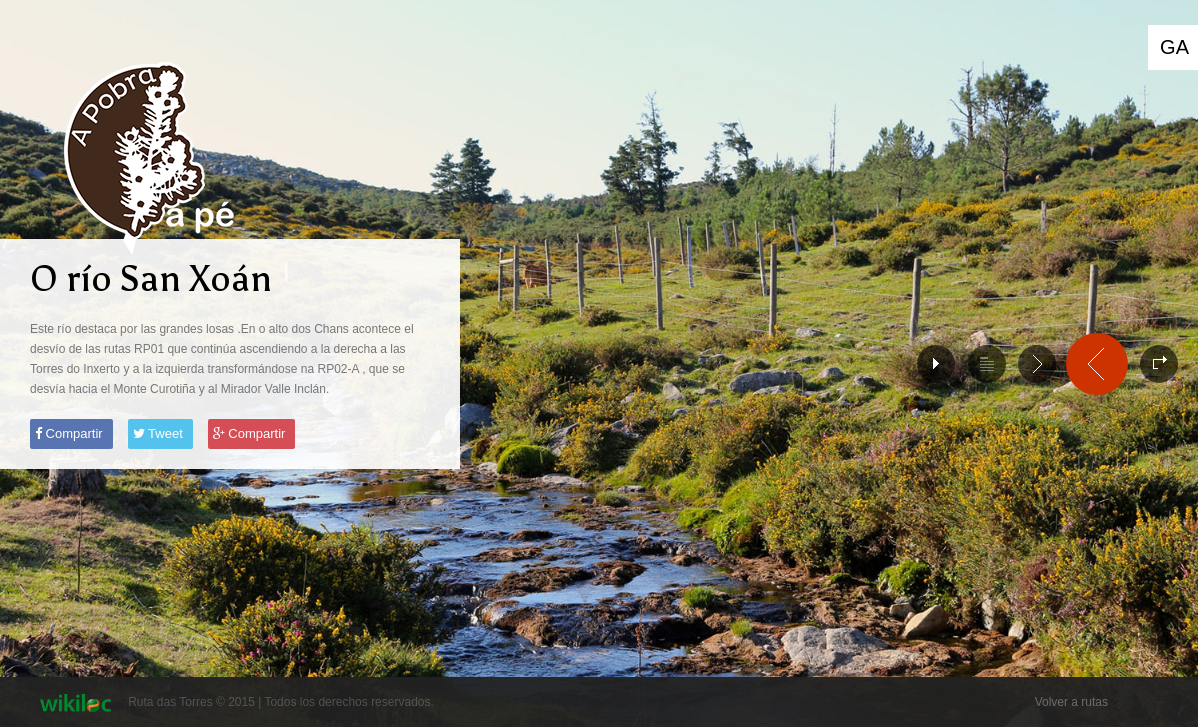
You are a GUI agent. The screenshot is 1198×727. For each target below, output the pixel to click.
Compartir (69, 433)
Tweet (158, 433)
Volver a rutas (1071, 702)
